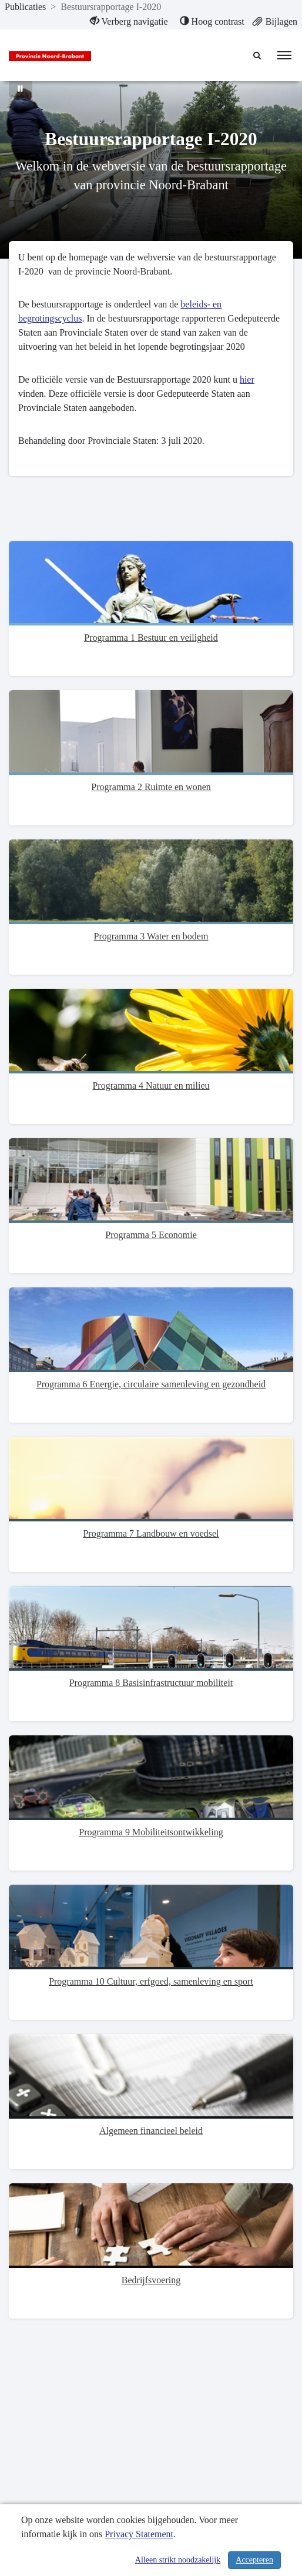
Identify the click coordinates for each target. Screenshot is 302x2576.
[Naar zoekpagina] (258, 55)
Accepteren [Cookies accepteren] (254, 2559)
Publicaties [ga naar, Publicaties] (25, 7)
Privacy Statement (139, 2534)
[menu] (284, 55)
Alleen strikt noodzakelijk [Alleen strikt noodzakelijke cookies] (177, 2559)
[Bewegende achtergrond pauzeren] (20, 88)
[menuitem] (129, 21)
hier (247, 379)
